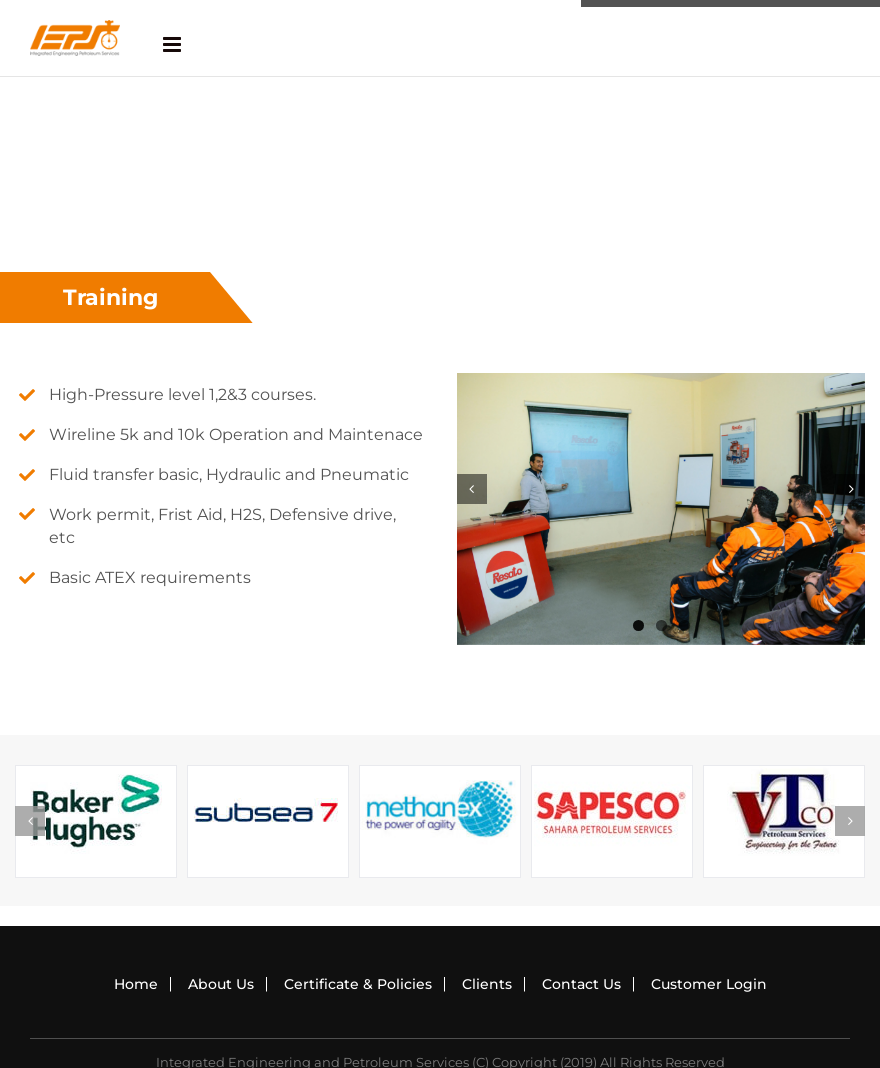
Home (136, 984)
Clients (487, 984)
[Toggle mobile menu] (173, 44)
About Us (221, 984)
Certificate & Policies (358, 984)
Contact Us (581, 984)
